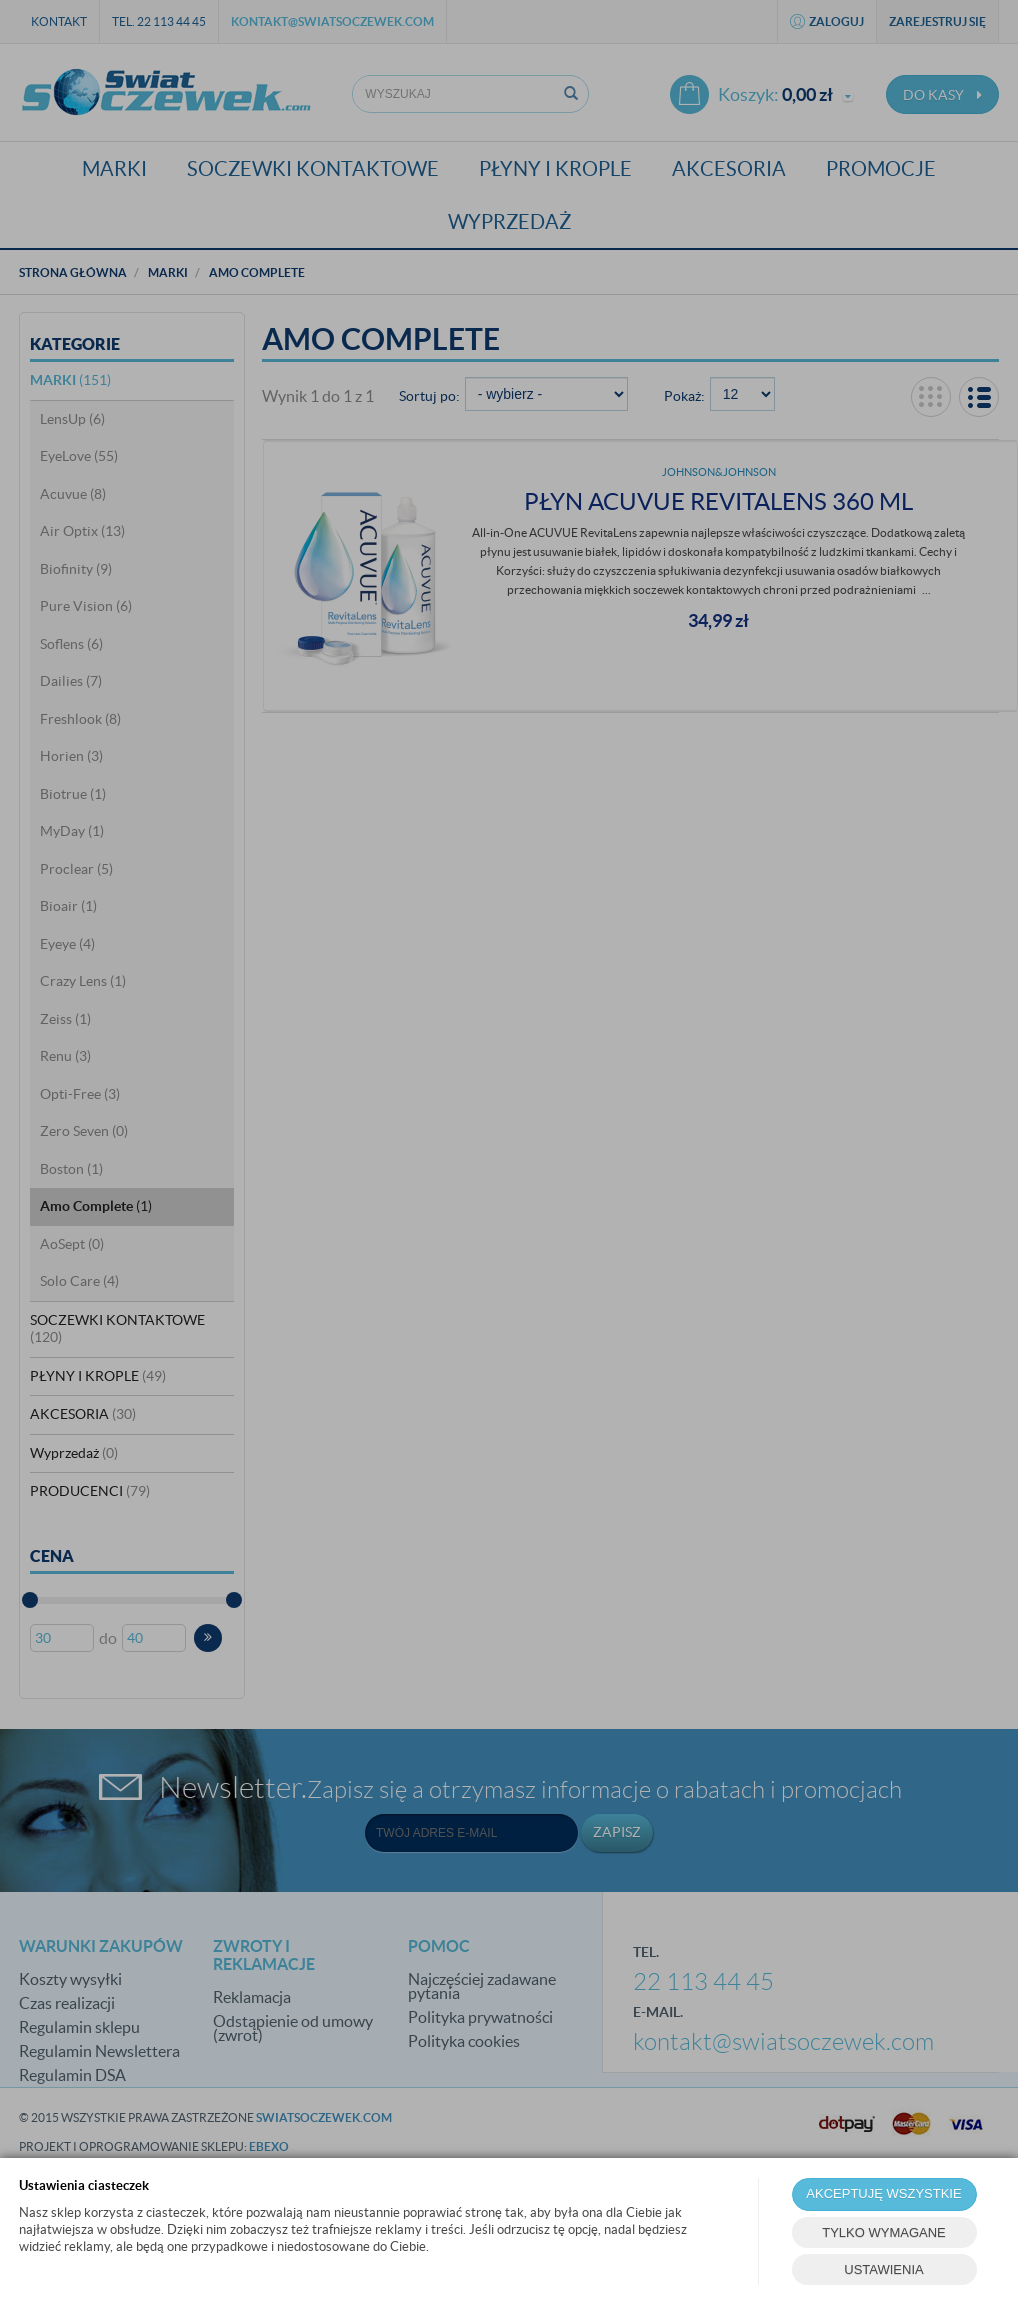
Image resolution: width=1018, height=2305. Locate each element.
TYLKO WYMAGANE (884, 2232)
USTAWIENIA (883, 2269)
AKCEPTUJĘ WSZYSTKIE (883, 2193)
